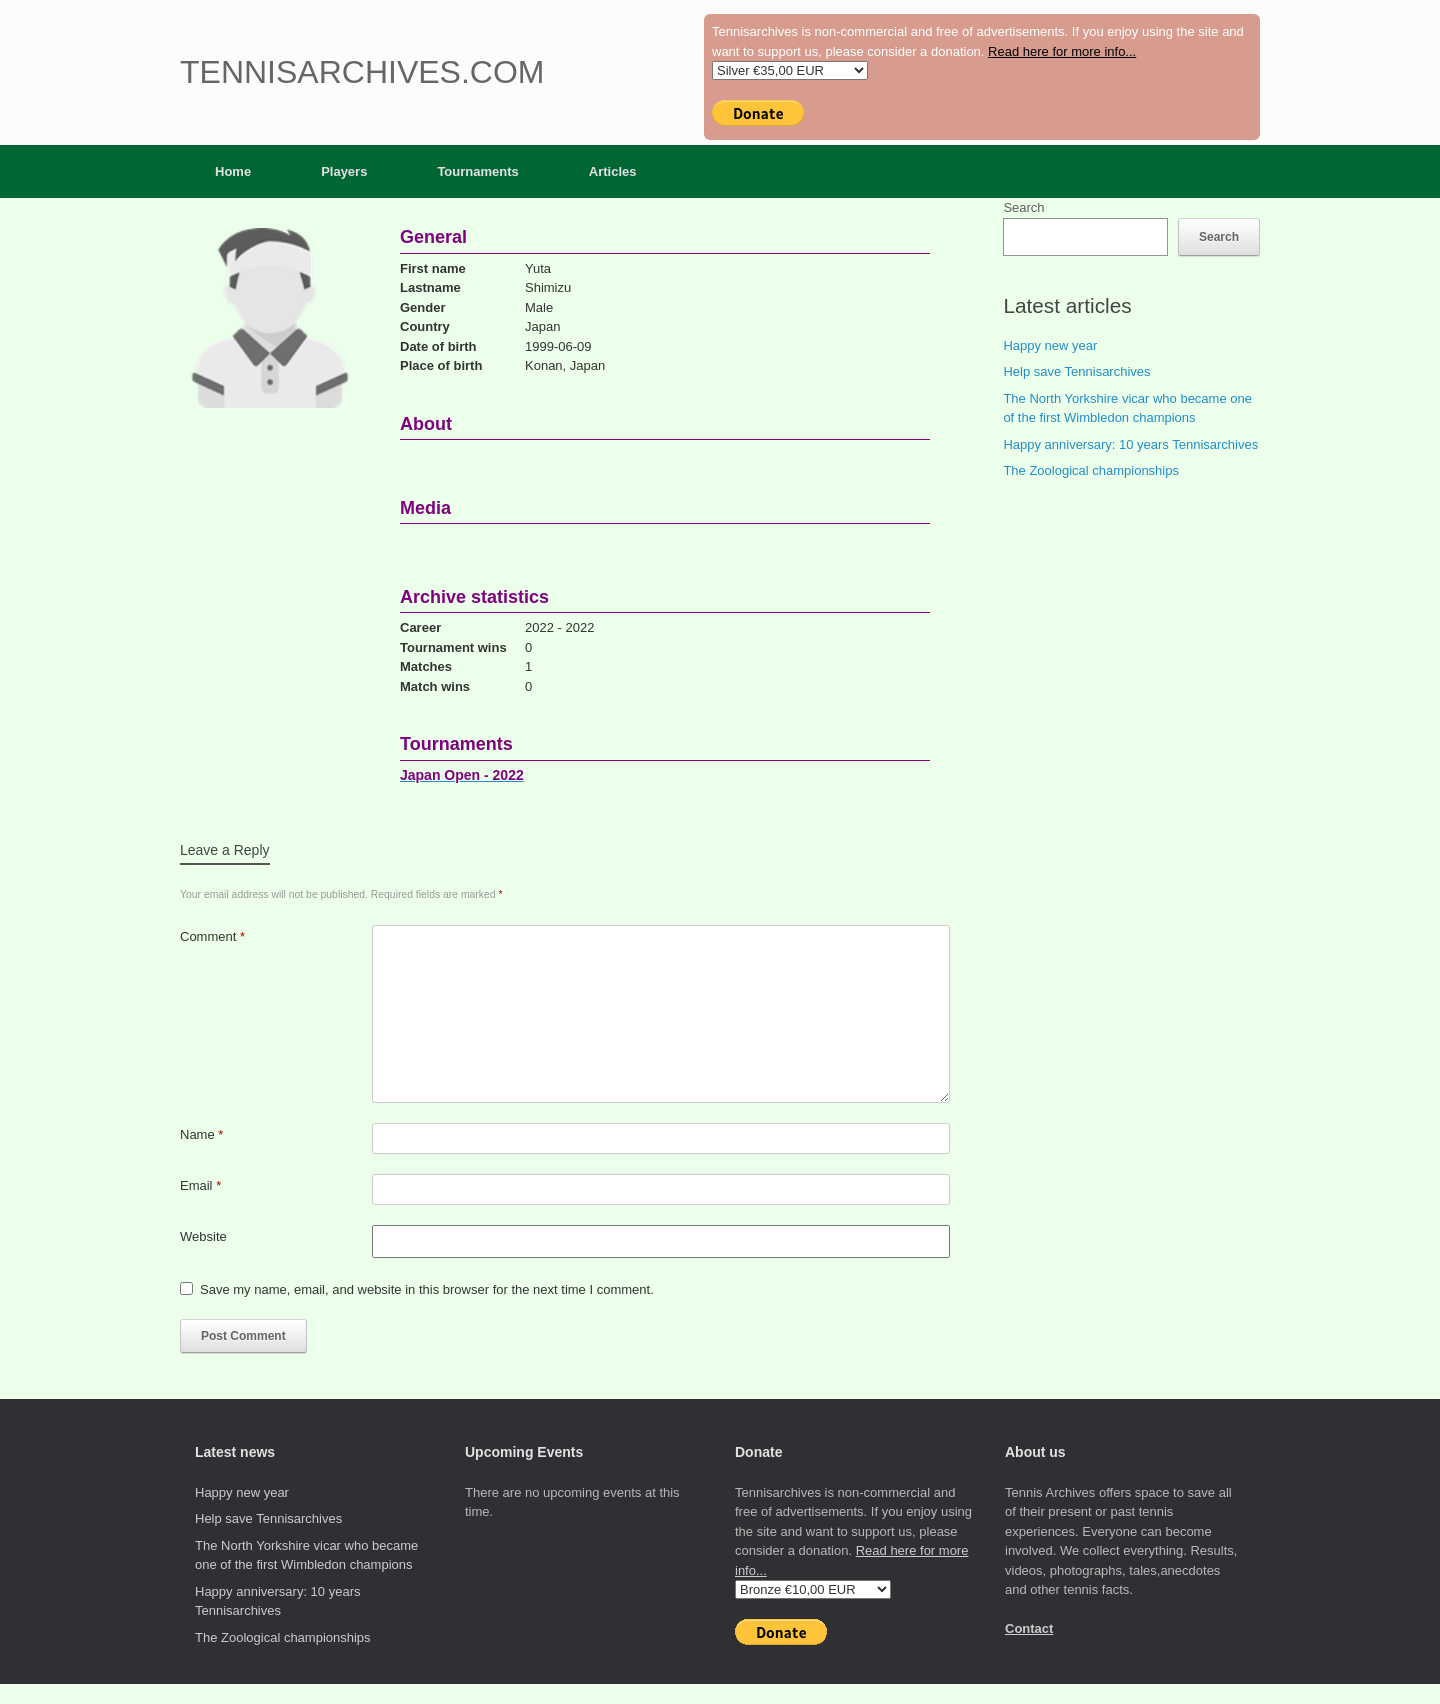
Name (201, 1134)
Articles (613, 171)
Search (1023, 207)
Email (200, 1185)
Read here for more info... (1062, 51)
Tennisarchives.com (362, 72)
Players (344, 171)
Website (203, 1236)
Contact (1029, 1628)
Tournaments (477, 171)
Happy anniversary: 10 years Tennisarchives (1130, 444)
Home (233, 171)
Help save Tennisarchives (1076, 371)
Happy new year (1050, 345)
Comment (212, 936)
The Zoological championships (1091, 470)
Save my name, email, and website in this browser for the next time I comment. (427, 1289)
